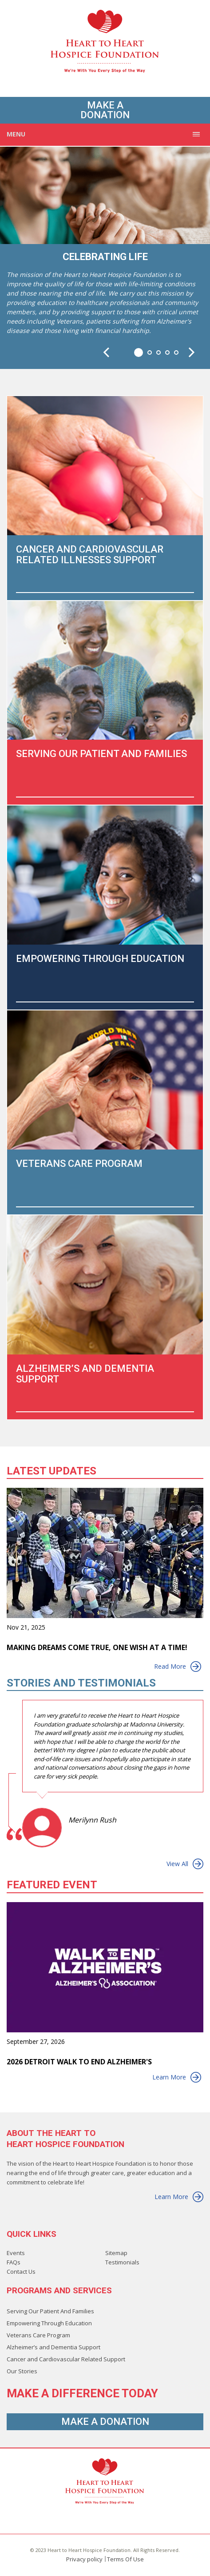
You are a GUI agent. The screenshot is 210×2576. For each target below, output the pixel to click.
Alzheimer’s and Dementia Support (53, 2347)
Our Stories (22, 2371)
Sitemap (116, 2253)
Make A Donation (105, 110)
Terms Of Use (125, 2559)
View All (184, 1864)
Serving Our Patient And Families (50, 2311)
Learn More (176, 2077)
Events (16, 2253)
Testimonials (122, 2262)
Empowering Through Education (49, 2323)
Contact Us (21, 2272)
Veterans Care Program (38, 2335)
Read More (177, 1666)
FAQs (13, 2262)
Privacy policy (84, 2559)
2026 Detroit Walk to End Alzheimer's (79, 2062)
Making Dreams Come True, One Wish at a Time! (97, 1647)
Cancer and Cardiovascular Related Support (66, 2359)
